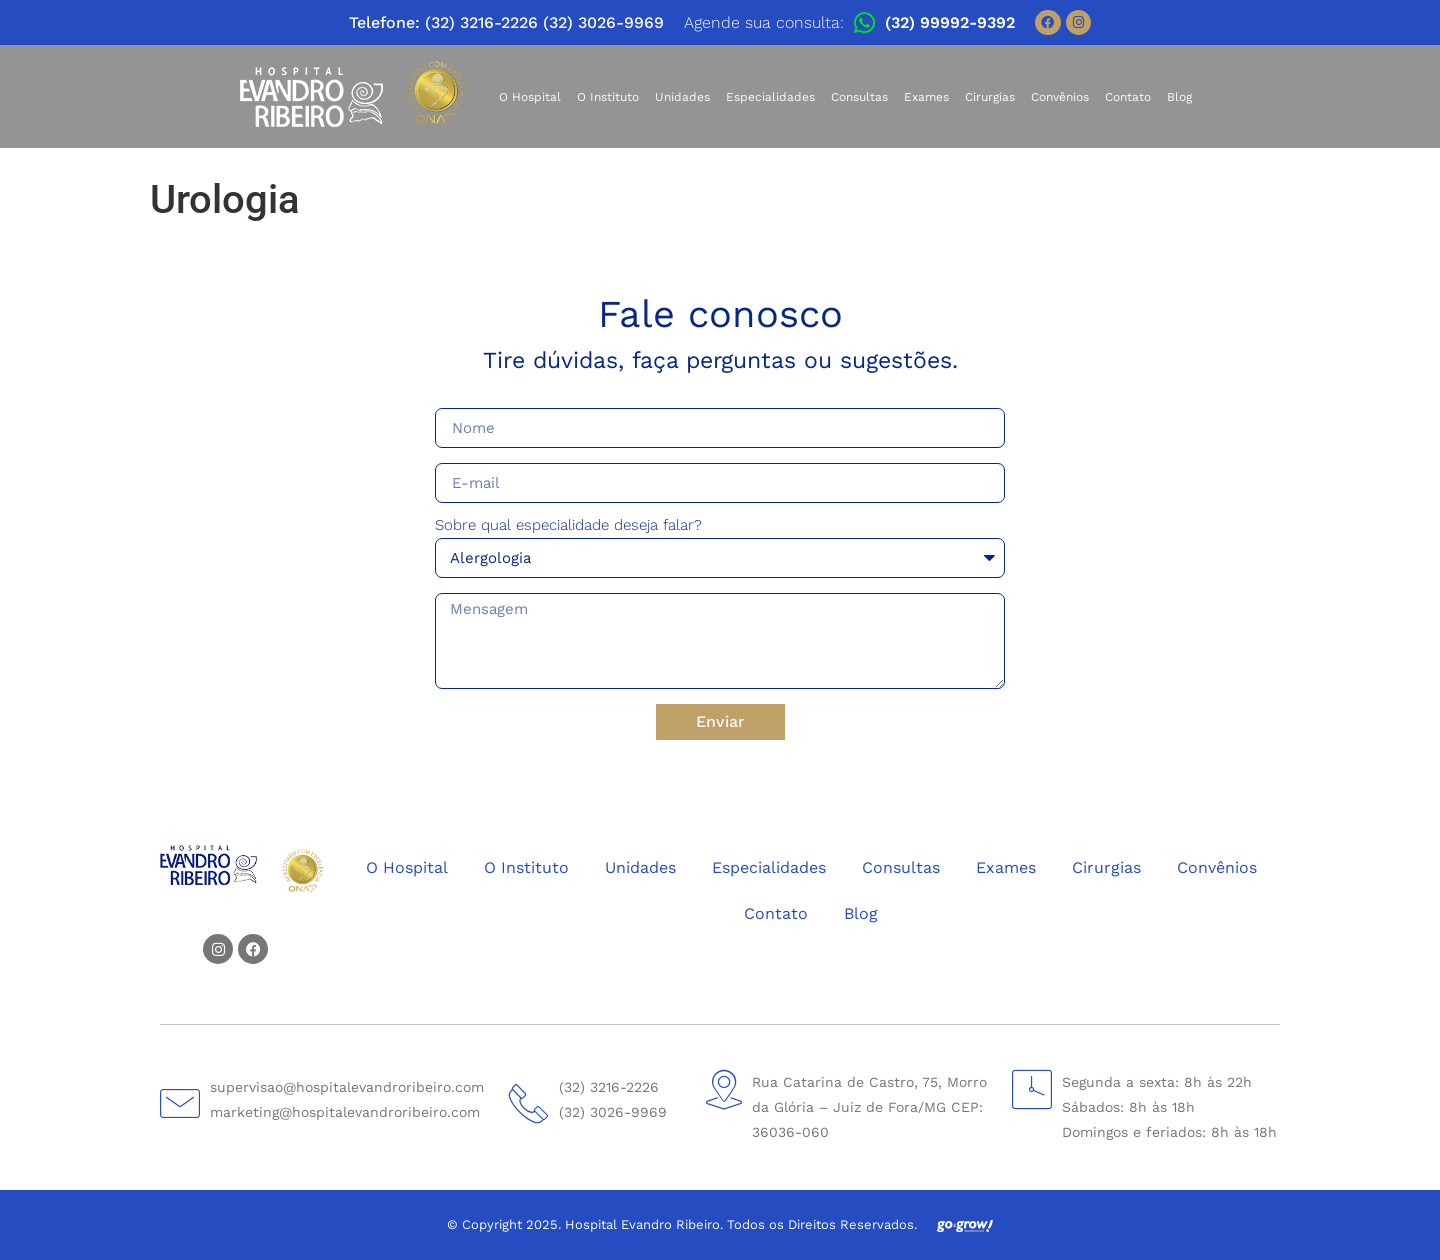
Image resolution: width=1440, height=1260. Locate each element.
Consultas (859, 97)
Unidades (682, 97)
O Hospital (530, 97)
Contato (1128, 97)
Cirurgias (990, 97)
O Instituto (608, 97)
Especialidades (770, 97)
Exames (926, 97)
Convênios (1060, 97)
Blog (1179, 97)
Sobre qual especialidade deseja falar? (568, 526)
